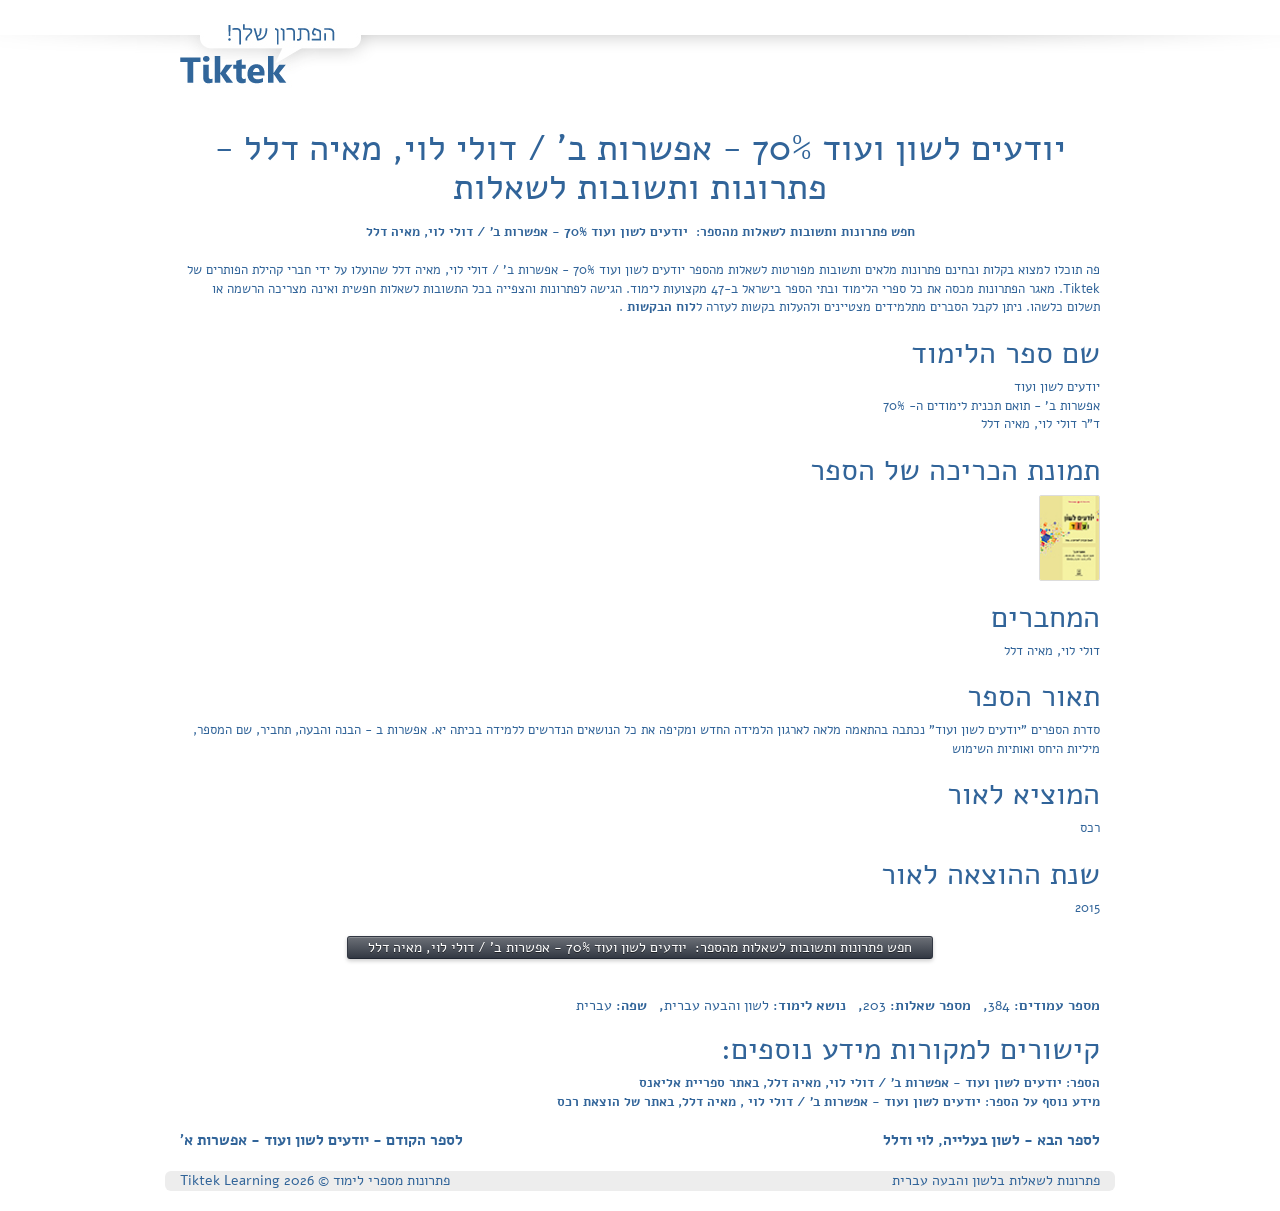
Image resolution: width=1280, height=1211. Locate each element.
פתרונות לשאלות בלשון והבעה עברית (996, 1180)
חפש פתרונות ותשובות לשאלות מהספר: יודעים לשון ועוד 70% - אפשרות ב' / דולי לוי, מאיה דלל (640, 232)
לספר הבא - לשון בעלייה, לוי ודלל (991, 1140)
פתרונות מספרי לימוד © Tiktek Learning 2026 (315, 1180)
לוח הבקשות (659, 307)
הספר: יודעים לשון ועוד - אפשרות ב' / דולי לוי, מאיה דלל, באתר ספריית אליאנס (869, 1083)
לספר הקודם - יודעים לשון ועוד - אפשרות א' (321, 1140)
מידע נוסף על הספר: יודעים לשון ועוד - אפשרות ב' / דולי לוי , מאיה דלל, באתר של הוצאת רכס (828, 1102)
